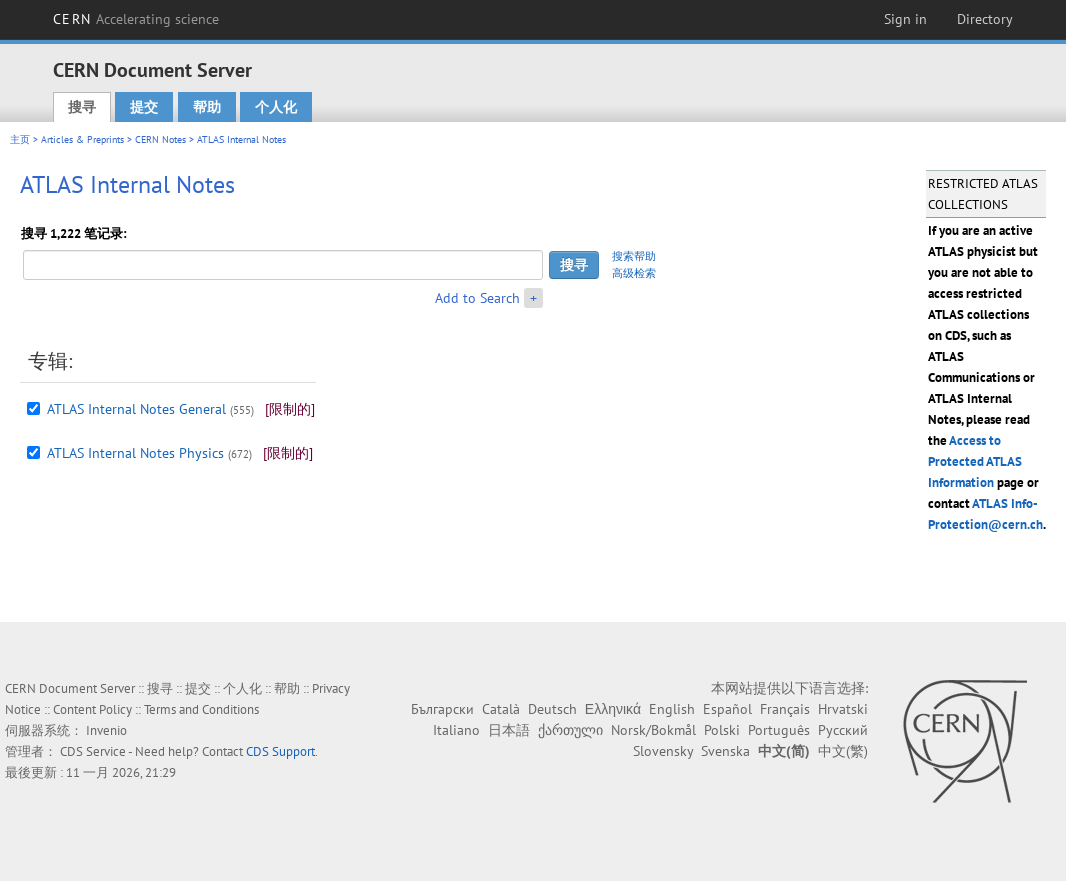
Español (727, 709)
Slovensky (663, 751)
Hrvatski (843, 709)
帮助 (207, 107)
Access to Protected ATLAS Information (975, 461)
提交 (144, 107)
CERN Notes (160, 139)
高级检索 (634, 273)
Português (779, 730)
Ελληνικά (613, 709)
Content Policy (92, 709)
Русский (843, 730)
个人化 (276, 107)
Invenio (106, 730)
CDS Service (93, 751)
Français (785, 709)
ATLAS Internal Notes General (136, 409)
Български (442, 709)
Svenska (725, 751)
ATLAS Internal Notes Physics (135, 453)
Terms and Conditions (201, 709)
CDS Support (280, 751)
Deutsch (552, 709)
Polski (722, 730)
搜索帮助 (634, 256)
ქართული (570, 730)
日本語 (509, 730)
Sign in (905, 19)
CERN (136, 19)
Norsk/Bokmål (653, 730)
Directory (985, 19)
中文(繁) (843, 751)
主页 (20, 139)
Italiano (456, 730)
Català (501, 709)
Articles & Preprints (82, 139)
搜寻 (82, 107)
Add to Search (477, 298)
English (672, 709)
